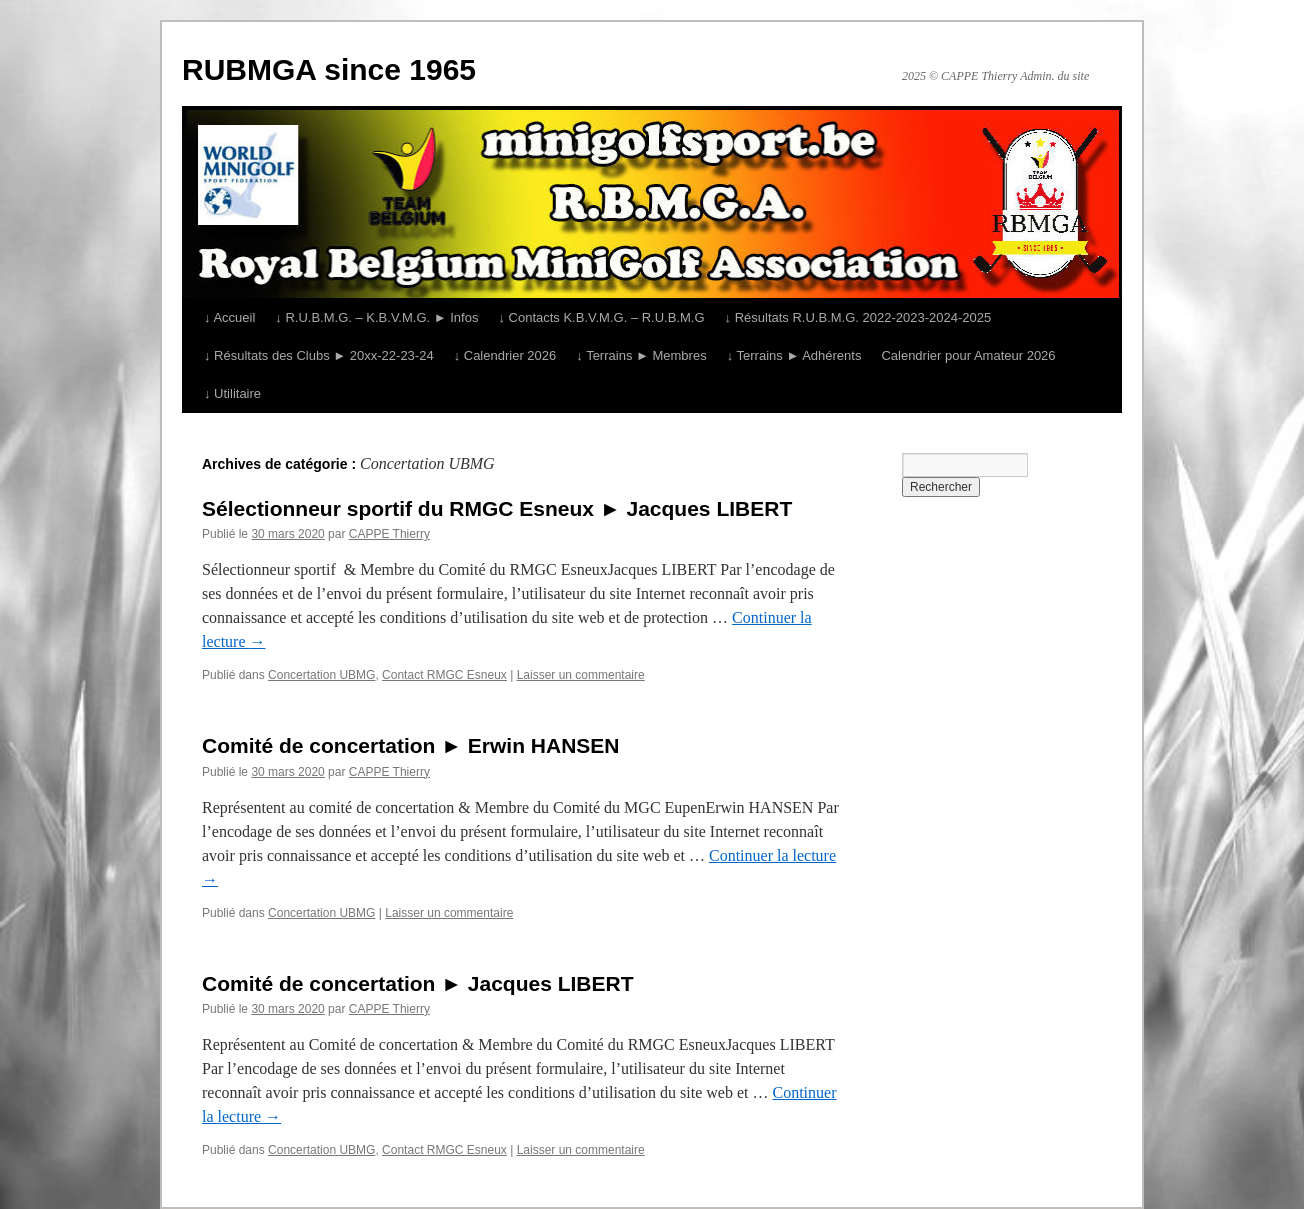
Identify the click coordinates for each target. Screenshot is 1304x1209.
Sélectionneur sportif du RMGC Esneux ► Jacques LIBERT (497, 508)
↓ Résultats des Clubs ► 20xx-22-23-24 (319, 355)
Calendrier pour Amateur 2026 (968, 355)
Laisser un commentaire (581, 675)
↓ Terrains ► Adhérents (794, 355)
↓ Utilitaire (232, 393)
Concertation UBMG (321, 675)
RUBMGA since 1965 (329, 69)
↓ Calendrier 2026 (505, 355)
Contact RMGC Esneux (444, 675)
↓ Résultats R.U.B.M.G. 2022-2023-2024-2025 (858, 317)
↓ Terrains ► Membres (641, 355)
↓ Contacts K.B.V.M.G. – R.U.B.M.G (601, 317)
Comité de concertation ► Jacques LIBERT (418, 983)
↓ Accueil (229, 317)
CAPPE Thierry (389, 534)
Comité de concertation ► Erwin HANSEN (411, 745)
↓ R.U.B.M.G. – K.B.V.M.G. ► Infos (376, 317)
